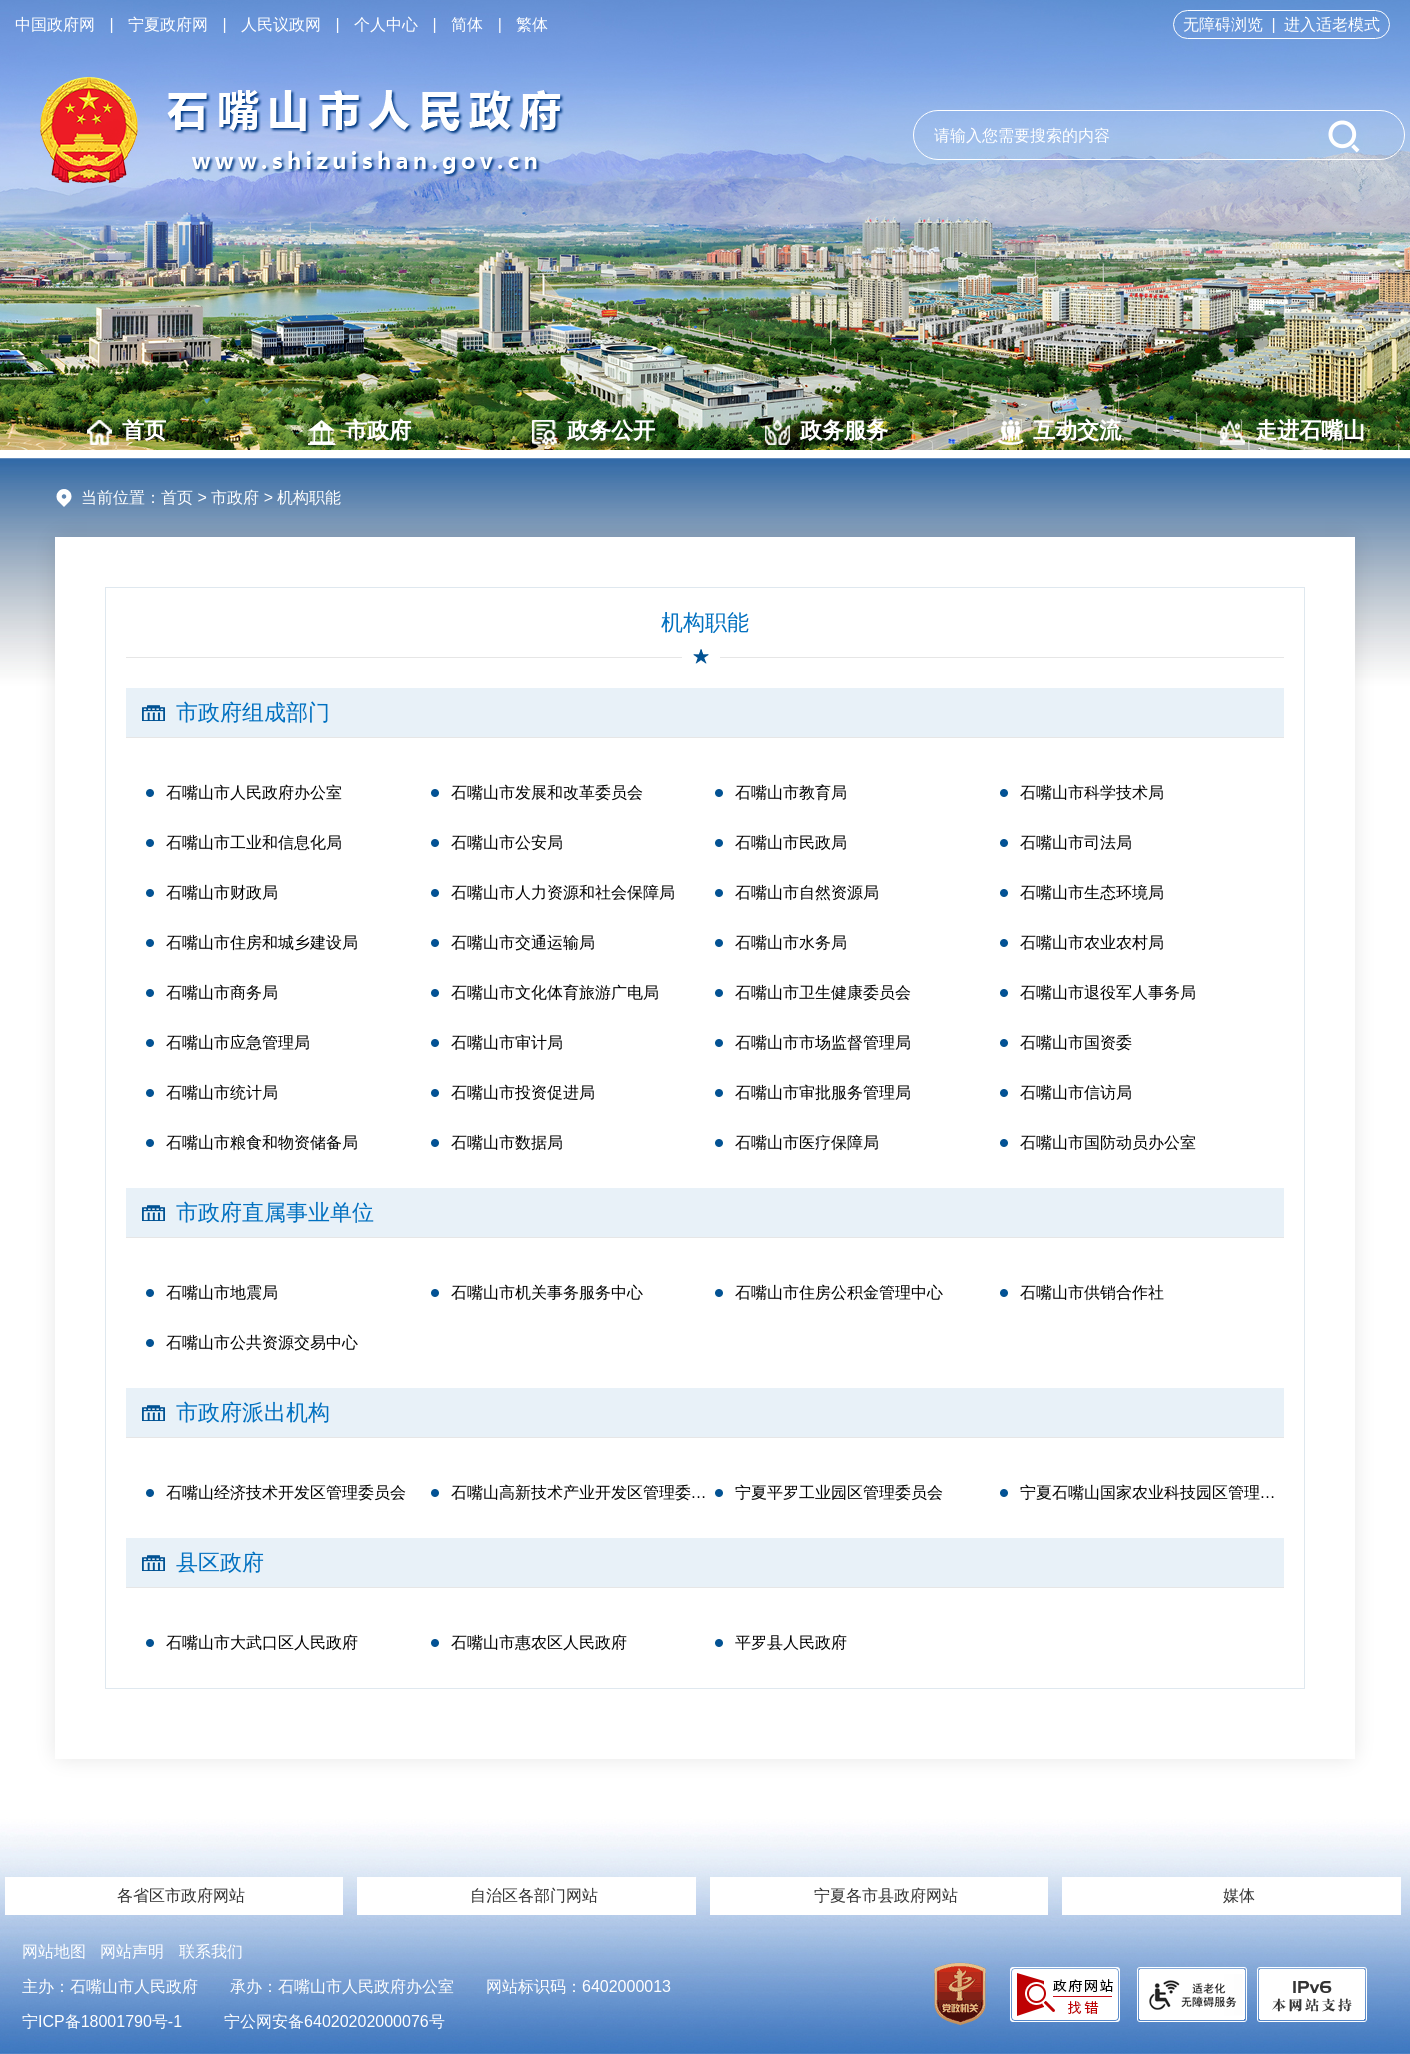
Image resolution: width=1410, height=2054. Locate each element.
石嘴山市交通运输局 (523, 942)
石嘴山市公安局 (507, 842)
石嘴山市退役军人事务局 (1108, 992)
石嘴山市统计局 (222, 1092)
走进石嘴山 (1292, 431)
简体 (467, 24)
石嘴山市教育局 (791, 792)
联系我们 (211, 1951)
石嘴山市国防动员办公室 (1108, 1142)
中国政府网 (55, 24)
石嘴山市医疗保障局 (807, 1142)
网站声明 (132, 1951)
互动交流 (1059, 431)
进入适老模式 (1332, 24)
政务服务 (826, 431)
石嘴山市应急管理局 (238, 1042)
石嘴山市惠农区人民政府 (539, 1642)
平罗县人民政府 (791, 1642)
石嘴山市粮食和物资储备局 (262, 1142)
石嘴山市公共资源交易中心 (262, 1342)
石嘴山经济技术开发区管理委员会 (286, 1492)
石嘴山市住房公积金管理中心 (839, 1292)
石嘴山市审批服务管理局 (823, 1092)
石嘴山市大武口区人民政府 (262, 1642)
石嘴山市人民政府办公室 (254, 792)
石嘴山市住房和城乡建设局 (262, 942)
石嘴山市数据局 (507, 1142)
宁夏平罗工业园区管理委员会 (839, 1492)
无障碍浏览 (1223, 24)
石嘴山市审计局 (507, 1042)
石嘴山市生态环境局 (1092, 892)
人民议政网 (281, 24)
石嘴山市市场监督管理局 (823, 1042)
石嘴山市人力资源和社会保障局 (563, 892)
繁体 (532, 24)
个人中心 (386, 24)
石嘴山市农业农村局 (1092, 942)
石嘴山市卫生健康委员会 (823, 992)
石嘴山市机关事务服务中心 (547, 1292)
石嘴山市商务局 (222, 992)
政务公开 (593, 431)
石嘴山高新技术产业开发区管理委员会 (583, 1492)
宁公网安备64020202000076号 (334, 2021)
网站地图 (54, 1951)
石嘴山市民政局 (791, 842)
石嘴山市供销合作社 (1092, 1292)
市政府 (359, 431)
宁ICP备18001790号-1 (102, 2021)
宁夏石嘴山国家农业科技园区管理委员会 (1152, 1492)
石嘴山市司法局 (1076, 842)
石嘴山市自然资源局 (807, 892)
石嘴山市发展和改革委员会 (547, 792)
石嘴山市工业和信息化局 (254, 842)
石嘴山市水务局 (791, 942)
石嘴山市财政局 (222, 892)
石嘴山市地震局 (222, 1292)
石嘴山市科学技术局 (1092, 792)
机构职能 (705, 622)
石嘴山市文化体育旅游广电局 (555, 992)
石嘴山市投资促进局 (523, 1092)
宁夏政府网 (168, 24)
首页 (126, 431)
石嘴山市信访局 (1076, 1092)
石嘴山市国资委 (1076, 1042)
